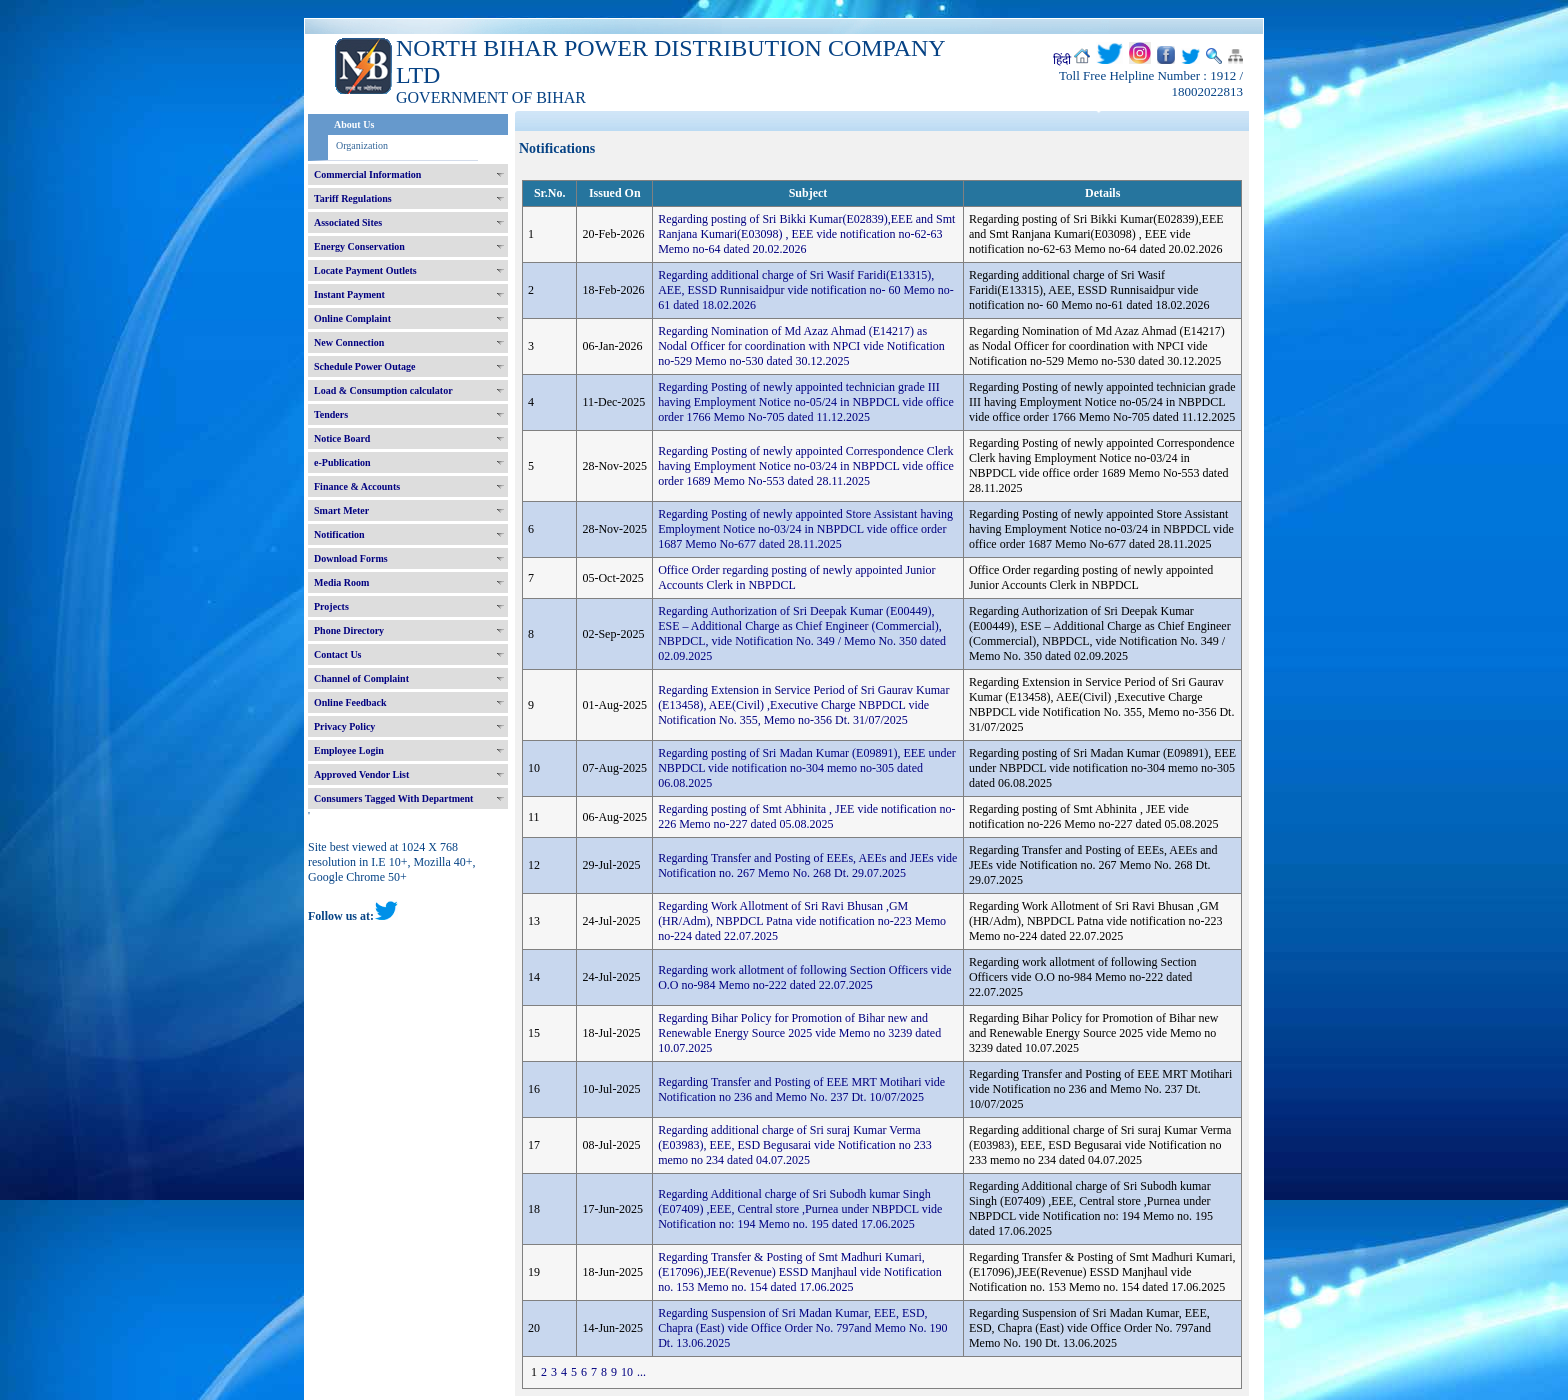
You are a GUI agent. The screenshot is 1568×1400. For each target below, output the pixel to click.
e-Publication (342, 462)
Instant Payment (349, 294)
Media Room (341, 582)
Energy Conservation (359, 246)
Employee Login (349, 750)
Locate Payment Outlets (365, 270)
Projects (331, 606)
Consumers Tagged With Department (393, 798)
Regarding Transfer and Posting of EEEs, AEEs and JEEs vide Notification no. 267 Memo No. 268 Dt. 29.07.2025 (807, 865)
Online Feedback (350, 702)
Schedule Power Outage (364, 366)
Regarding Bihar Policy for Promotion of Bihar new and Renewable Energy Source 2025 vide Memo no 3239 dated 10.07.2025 (799, 1033)
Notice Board (342, 438)
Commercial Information (367, 174)
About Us (354, 124)
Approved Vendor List (361, 774)
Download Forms (351, 558)
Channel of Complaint (361, 678)
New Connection (349, 342)
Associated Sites (348, 222)
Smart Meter (341, 510)
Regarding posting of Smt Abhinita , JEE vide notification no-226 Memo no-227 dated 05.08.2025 (806, 816)
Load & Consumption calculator (383, 390)
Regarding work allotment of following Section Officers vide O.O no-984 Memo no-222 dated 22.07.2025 (804, 977)
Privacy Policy (344, 726)
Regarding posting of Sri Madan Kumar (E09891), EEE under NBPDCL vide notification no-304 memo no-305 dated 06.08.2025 (807, 768)
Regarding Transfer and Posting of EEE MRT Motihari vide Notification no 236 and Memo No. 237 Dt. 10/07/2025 (801, 1089)
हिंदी (1062, 60)
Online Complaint (352, 318)
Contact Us (338, 654)
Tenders (331, 414)
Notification (339, 534)
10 (627, 1372)
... (641, 1372)
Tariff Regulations (353, 198)
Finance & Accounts (357, 486)
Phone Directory (349, 630)
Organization (362, 145)
